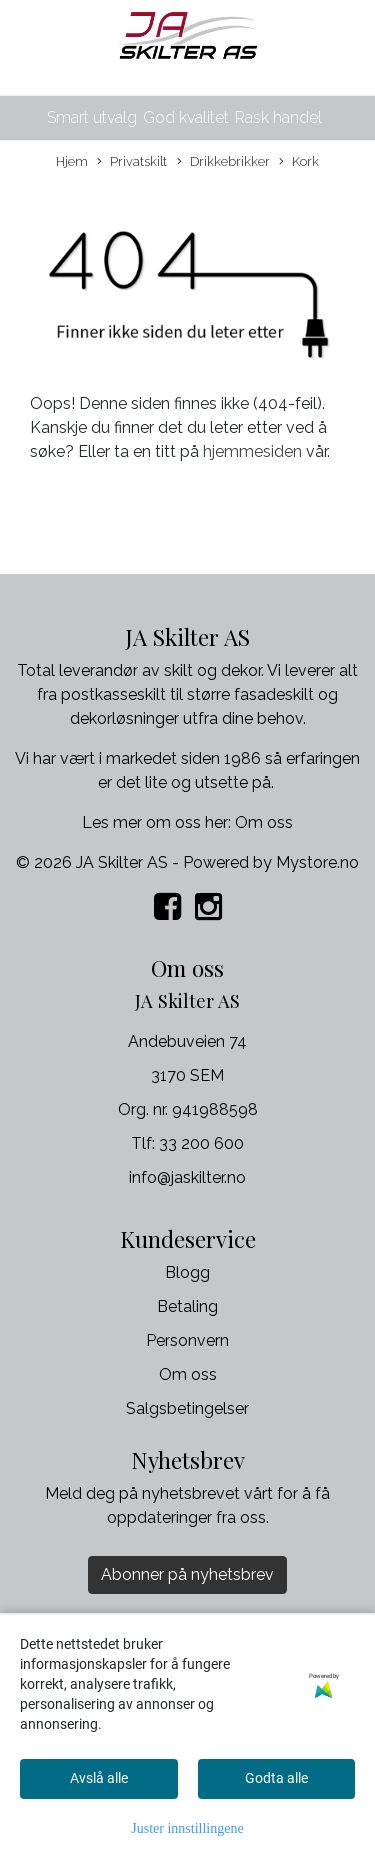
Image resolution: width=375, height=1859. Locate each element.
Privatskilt (132, 162)
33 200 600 (201, 1143)
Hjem (72, 161)
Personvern (187, 1340)
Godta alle (276, 1778)
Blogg (187, 1272)
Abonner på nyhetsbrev (187, 1574)
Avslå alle (99, 1778)
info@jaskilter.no (187, 1177)
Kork (299, 162)
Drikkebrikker (223, 162)
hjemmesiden (252, 451)
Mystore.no (317, 862)
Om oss (264, 822)
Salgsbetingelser (187, 1408)
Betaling (187, 1306)
